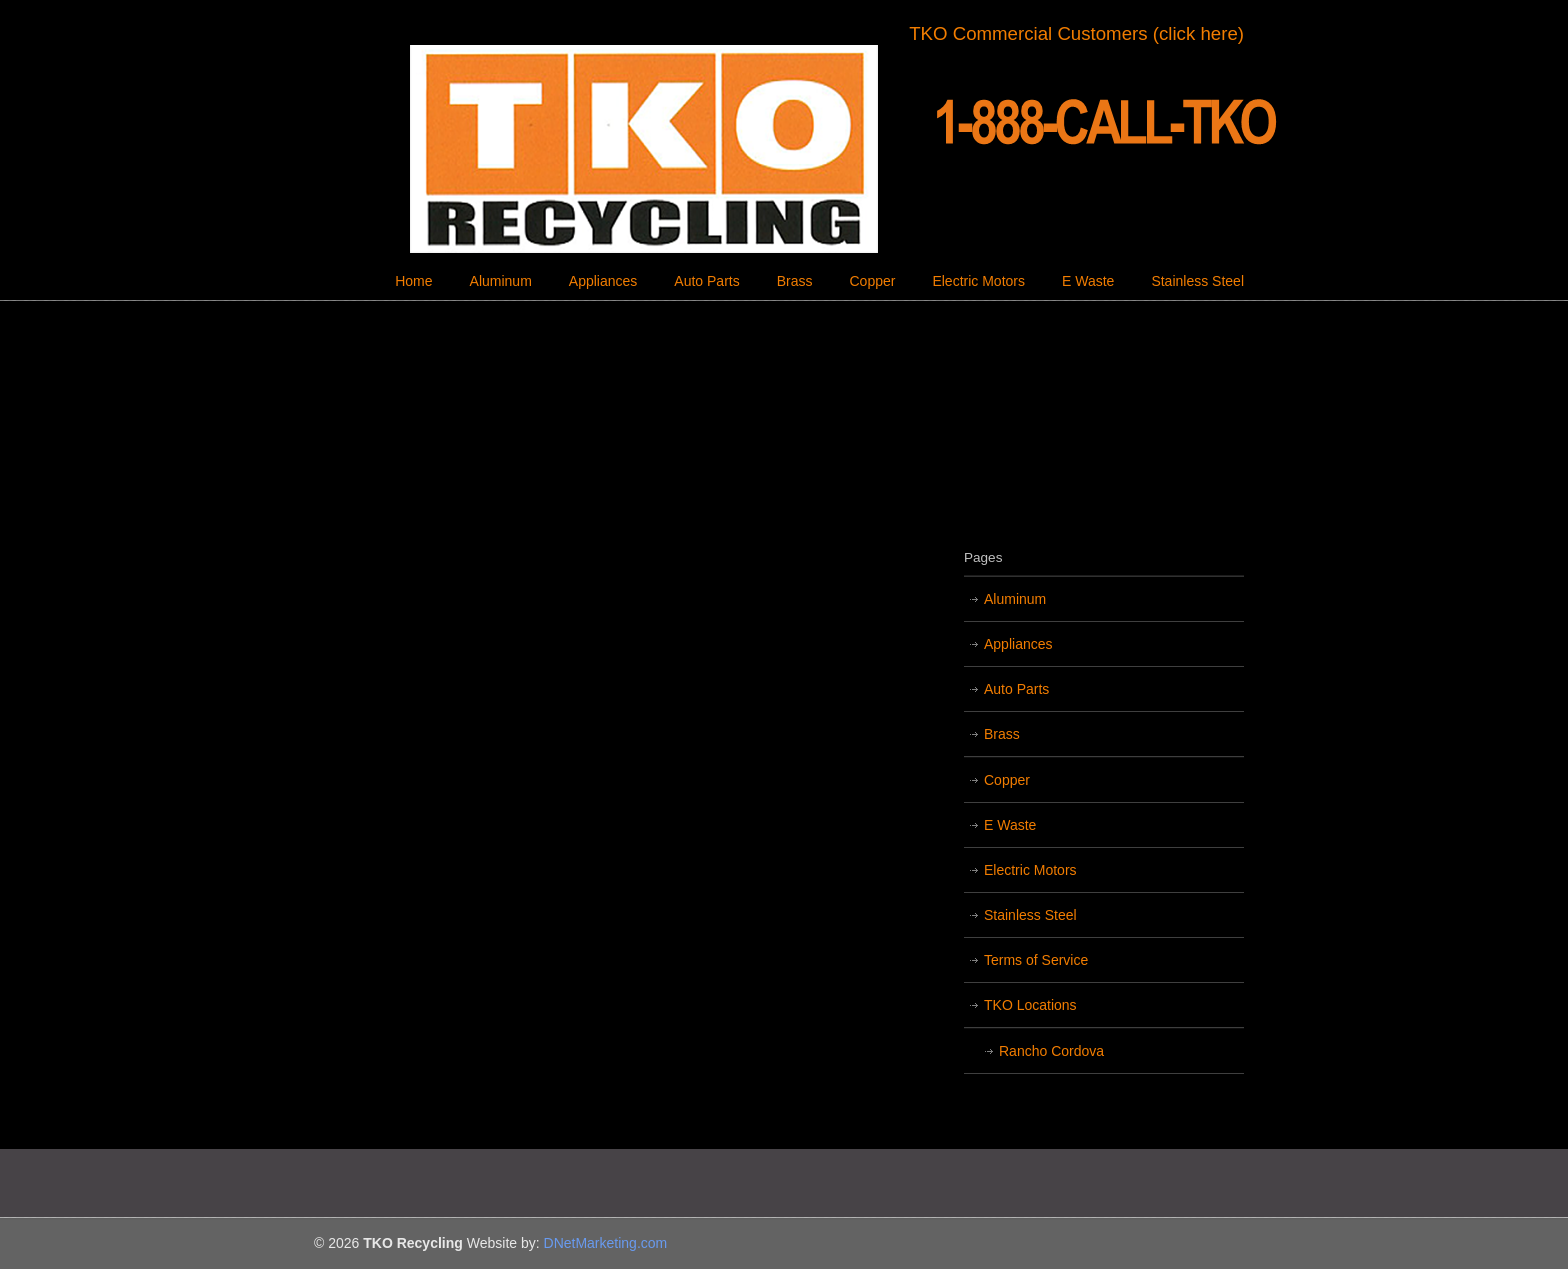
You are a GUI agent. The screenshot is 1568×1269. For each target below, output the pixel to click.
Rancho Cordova (1051, 1051)
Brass (1002, 734)
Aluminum (1015, 599)
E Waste (1010, 825)
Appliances (1018, 644)
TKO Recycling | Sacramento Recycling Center (784, 149)
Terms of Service (1036, 960)
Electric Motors (1030, 870)
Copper (1007, 780)
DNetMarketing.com (606, 1243)
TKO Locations (1030, 1005)
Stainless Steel (1030, 915)
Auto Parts (1016, 689)
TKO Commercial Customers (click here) (1076, 33)
